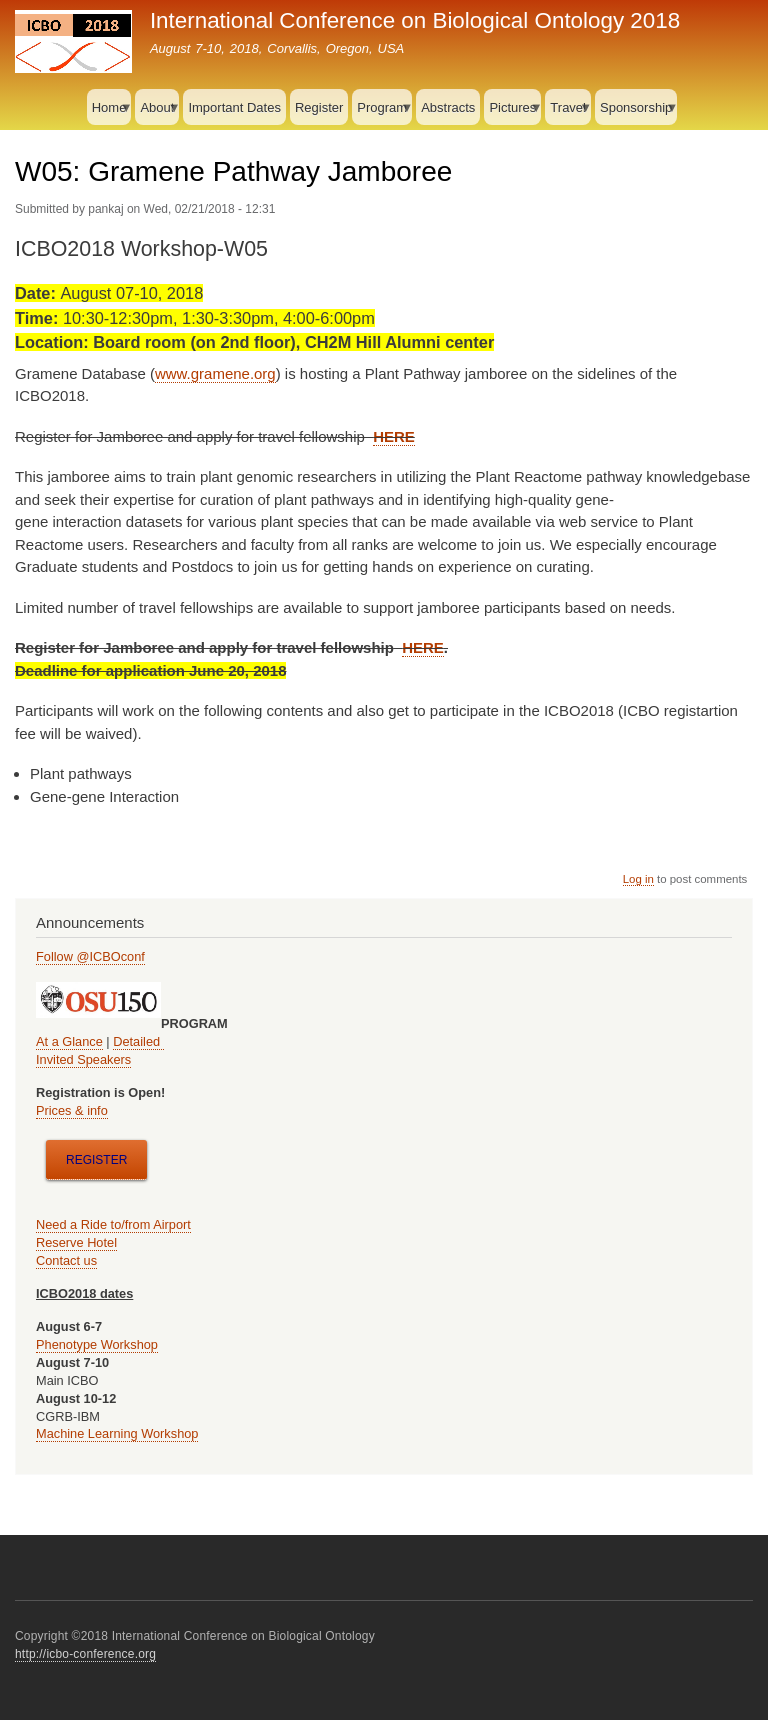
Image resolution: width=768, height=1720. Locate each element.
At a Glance (69, 1041)
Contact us (66, 1260)
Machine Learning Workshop (117, 1433)
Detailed (138, 1041)
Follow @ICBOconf (90, 956)
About (157, 113)
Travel (568, 113)
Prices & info (72, 1110)
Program (382, 113)
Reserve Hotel (76, 1242)
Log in (638, 879)
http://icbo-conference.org (85, 1654)
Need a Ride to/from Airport (113, 1224)
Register (319, 107)
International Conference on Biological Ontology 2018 (415, 20)
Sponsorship (636, 113)
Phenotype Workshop (97, 1344)
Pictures (512, 113)
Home (109, 113)
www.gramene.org (215, 373)
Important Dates (234, 107)
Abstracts (448, 107)
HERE (394, 436)
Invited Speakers (83, 1059)
